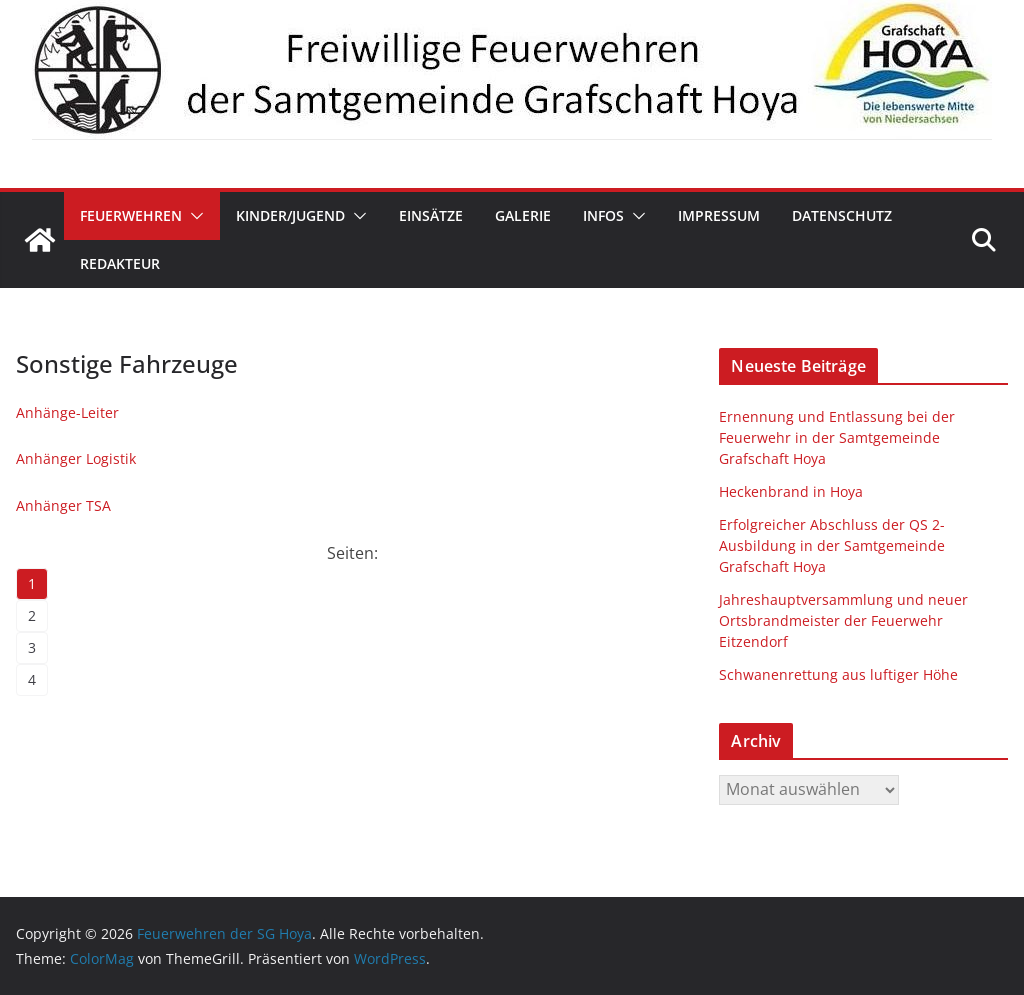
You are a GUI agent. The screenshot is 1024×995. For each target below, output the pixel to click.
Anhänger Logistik (76, 458)
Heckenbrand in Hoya (791, 491)
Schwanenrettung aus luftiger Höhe (838, 674)
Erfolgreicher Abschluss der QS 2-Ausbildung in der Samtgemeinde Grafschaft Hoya (832, 545)
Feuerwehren (131, 215)
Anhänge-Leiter (67, 412)
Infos (603, 215)
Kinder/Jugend (290, 215)
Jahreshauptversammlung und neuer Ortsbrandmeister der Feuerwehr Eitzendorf (843, 620)
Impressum (719, 215)
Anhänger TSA (63, 505)
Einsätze (431, 215)
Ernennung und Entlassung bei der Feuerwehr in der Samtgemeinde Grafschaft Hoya (837, 437)
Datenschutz (842, 215)
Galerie (523, 215)
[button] (193, 216)
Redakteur (120, 263)
